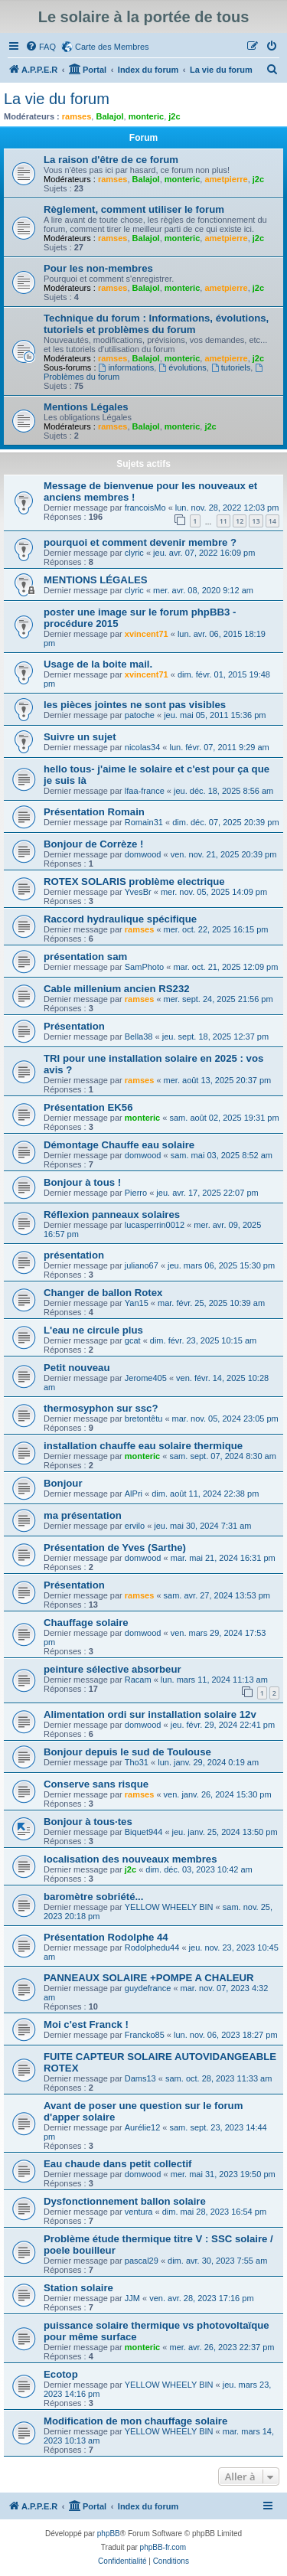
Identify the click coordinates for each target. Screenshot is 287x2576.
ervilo (135, 1525)
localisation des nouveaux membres (130, 1859)
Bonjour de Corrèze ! (93, 844)
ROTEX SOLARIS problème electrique (134, 881)
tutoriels (230, 367)
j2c (174, 116)
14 (272, 521)
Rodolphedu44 (152, 1947)
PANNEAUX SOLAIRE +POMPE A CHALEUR (149, 1977)
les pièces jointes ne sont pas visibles (135, 704)
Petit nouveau (76, 1367)
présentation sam (85, 956)
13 (255, 521)
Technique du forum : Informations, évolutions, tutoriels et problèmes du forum (156, 323)
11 (223, 521)
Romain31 (144, 822)
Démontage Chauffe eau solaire (119, 1145)
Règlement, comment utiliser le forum (134, 209)
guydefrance (148, 1988)
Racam (138, 1679)
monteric (146, 116)
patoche (140, 715)
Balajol (109, 116)
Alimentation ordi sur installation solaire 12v (150, 1714)
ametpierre (225, 179)
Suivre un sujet (80, 737)
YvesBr (138, 891)
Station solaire (78, 2288)
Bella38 (139, 1036)
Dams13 (140, 2078)
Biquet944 (144, 1832)
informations (127, 367)
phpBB (108, 2533)
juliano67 (141, 1265)
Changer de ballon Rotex (103, 1292)
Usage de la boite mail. (98, 664)
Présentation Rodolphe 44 (106, 1937)
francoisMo (145, 507)
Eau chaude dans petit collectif (117, 2164)
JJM (132, 2298)
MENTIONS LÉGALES (96, 580)
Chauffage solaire (86, 1622)
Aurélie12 (142, 2127)
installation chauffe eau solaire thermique (143, 1445)
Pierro (136, 1192)
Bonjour (63, 1483)
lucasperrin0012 (154, 1224)
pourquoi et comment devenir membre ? (140, 542)
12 (239, 521)
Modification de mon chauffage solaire (135, 2421)
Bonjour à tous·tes (88, 1821)
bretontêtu (144, 1418)
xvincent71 (146, 633)
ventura (139, 2211)
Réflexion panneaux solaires (112, 1214)
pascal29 (141, 2260)
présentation (74, 1255)
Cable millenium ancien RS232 (117, 988)
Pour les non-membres (98, 268)
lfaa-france (145, 790)
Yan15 (136, 1303)
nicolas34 (142, 747)
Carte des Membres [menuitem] (112, 46)
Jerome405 (146, 1378)
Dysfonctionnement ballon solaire (125, 2201)
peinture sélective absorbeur (112, 1669)
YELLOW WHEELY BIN (169, 1907)
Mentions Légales (86, 407)
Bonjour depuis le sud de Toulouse (127, 1752)
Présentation (74, 1026)
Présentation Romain (94, 812)
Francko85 (145, 2034)
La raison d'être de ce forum (111, 159)
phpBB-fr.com (163, 2547)
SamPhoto (144, 966)
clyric (134, 552)
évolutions (182, 367)
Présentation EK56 (88, 1107)
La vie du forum (56, 98)
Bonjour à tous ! (82, 1182)
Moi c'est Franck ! (86, 2024)
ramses (77, 116)
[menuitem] (40, 47)
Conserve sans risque (96, 1784)
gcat (133, 1340)
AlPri (133, 1493)
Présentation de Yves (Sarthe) (115, 1547)
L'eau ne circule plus (93, 1330)
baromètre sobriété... (93, 1896)
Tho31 (136, 1762)
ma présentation (83, 1515)
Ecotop (61, 2374)
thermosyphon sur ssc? (101, 1408)
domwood (143, 854)
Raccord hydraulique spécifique (120, 919)
